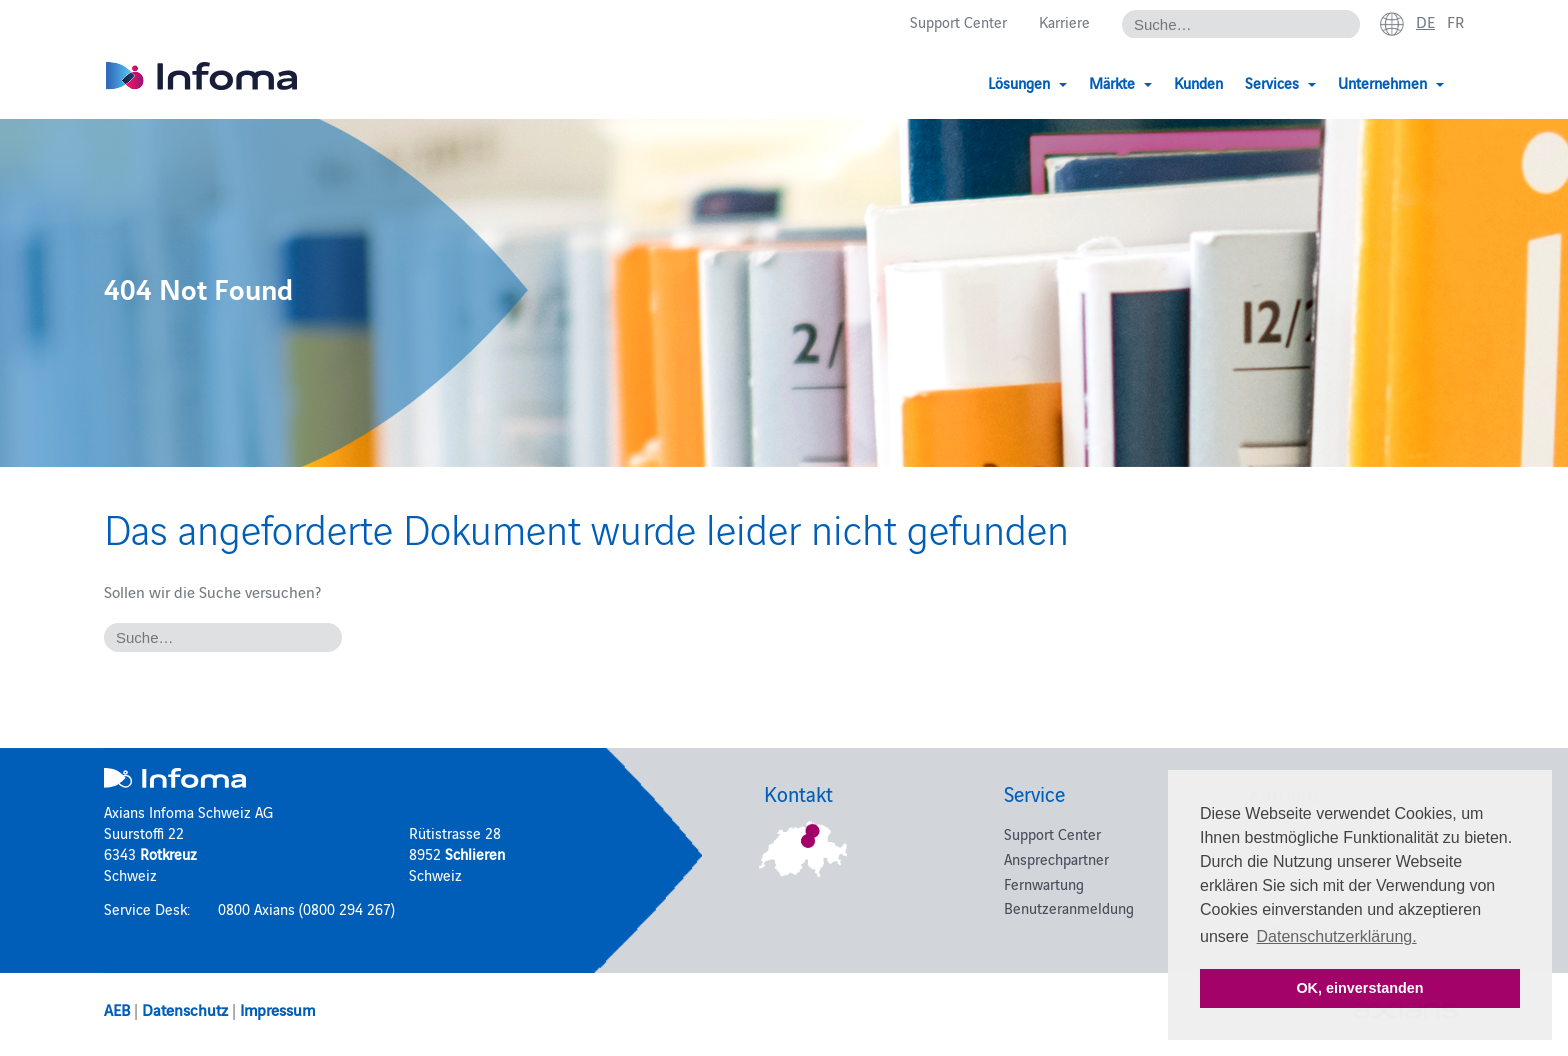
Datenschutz (185, 1009)
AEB (117, 1009)
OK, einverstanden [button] (1359, 988)
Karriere (1064, 21)
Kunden (1198, 82)
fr (1455, 21)
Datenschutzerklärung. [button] (1337, 936)
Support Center (958, 21)
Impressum (277, 1009)
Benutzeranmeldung (1069, 907)
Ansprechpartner (1056, 858)
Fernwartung (1044, 883)
